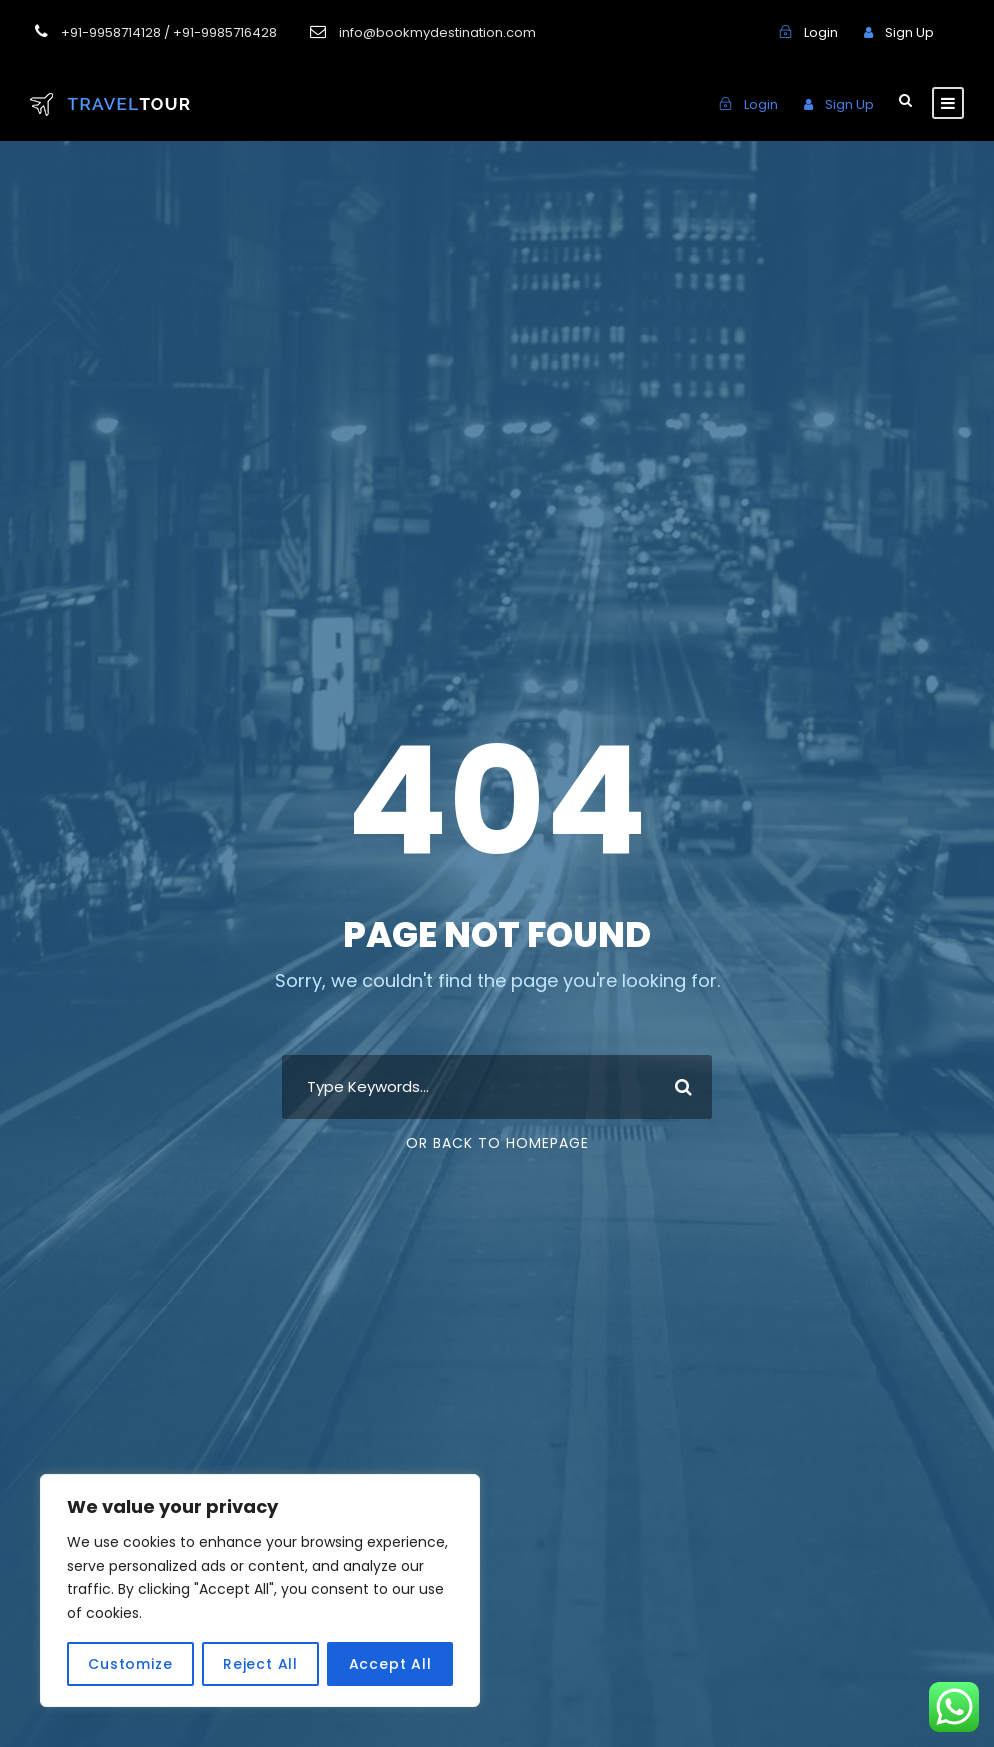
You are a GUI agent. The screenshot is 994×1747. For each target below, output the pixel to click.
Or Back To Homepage (497, 1143)
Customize (130, 1664)
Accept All (390, 1664)
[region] (260, 1590)
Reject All (260, 1664)
